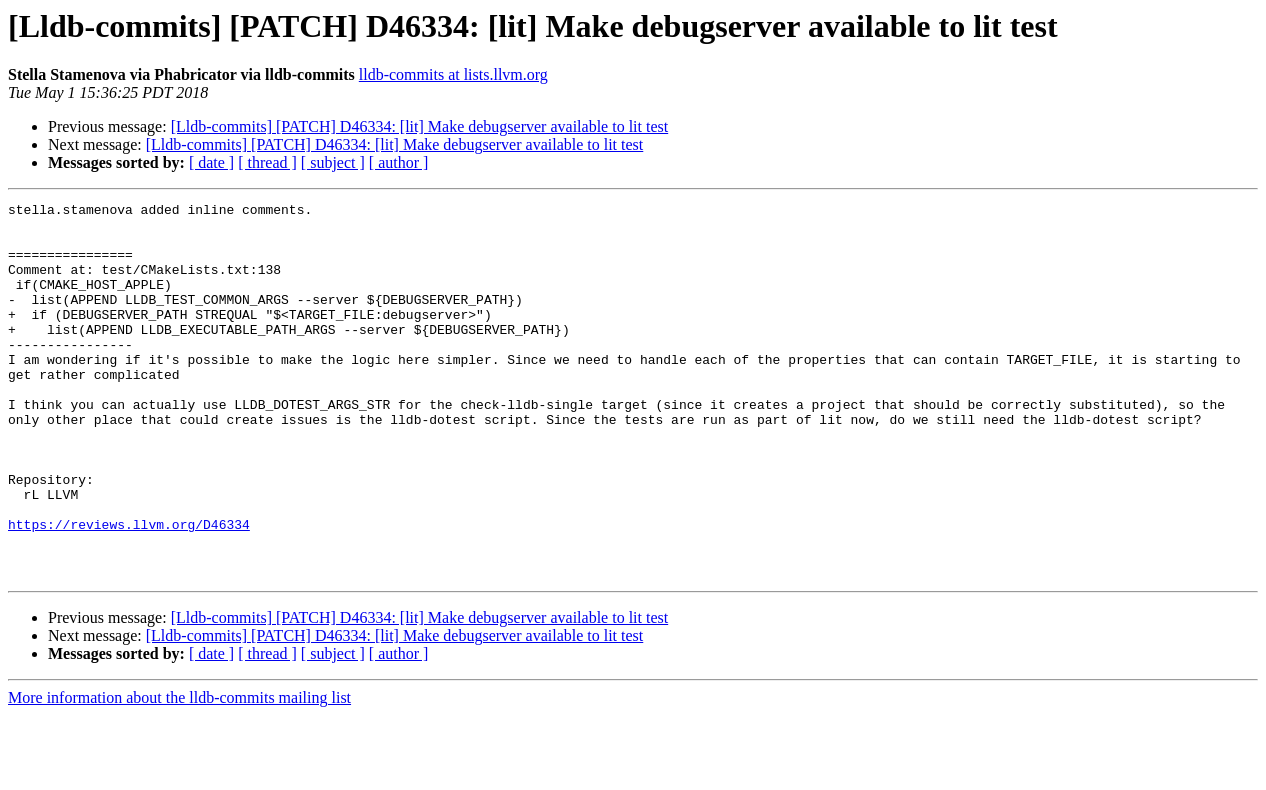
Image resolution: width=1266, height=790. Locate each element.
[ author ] (399, 162)
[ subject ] (333, 162)
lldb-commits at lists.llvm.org (453, 74)
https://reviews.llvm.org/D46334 (129, 590)
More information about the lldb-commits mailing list (179, 772)
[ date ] (211, 162)
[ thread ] (267, 162)
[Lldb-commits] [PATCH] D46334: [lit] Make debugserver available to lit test (420, 126)
